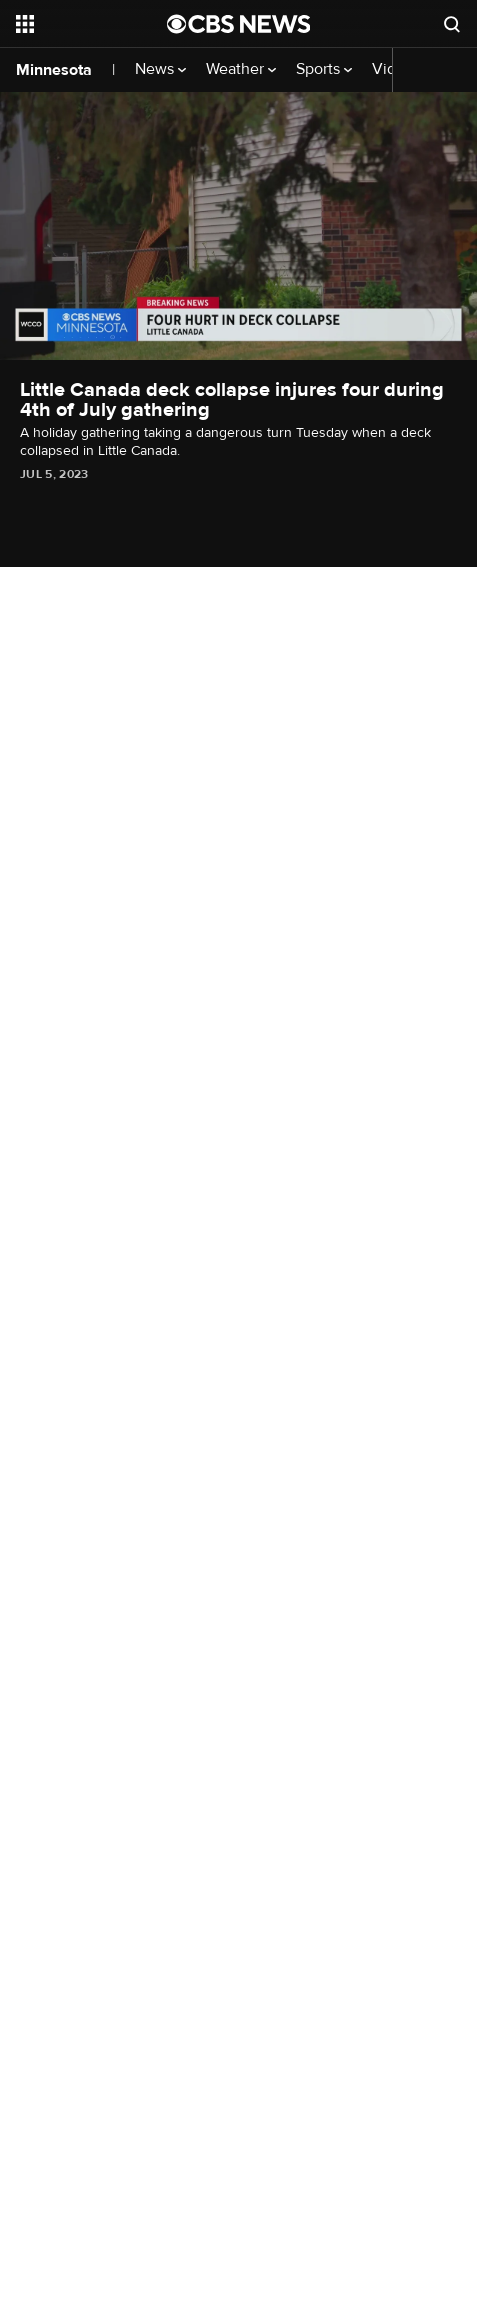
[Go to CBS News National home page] (239, 24)
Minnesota (54, 70)
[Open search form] (452, 24)
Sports (324, 69)
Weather (241, 69)
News (160, 69)
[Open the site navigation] (90, 24)
